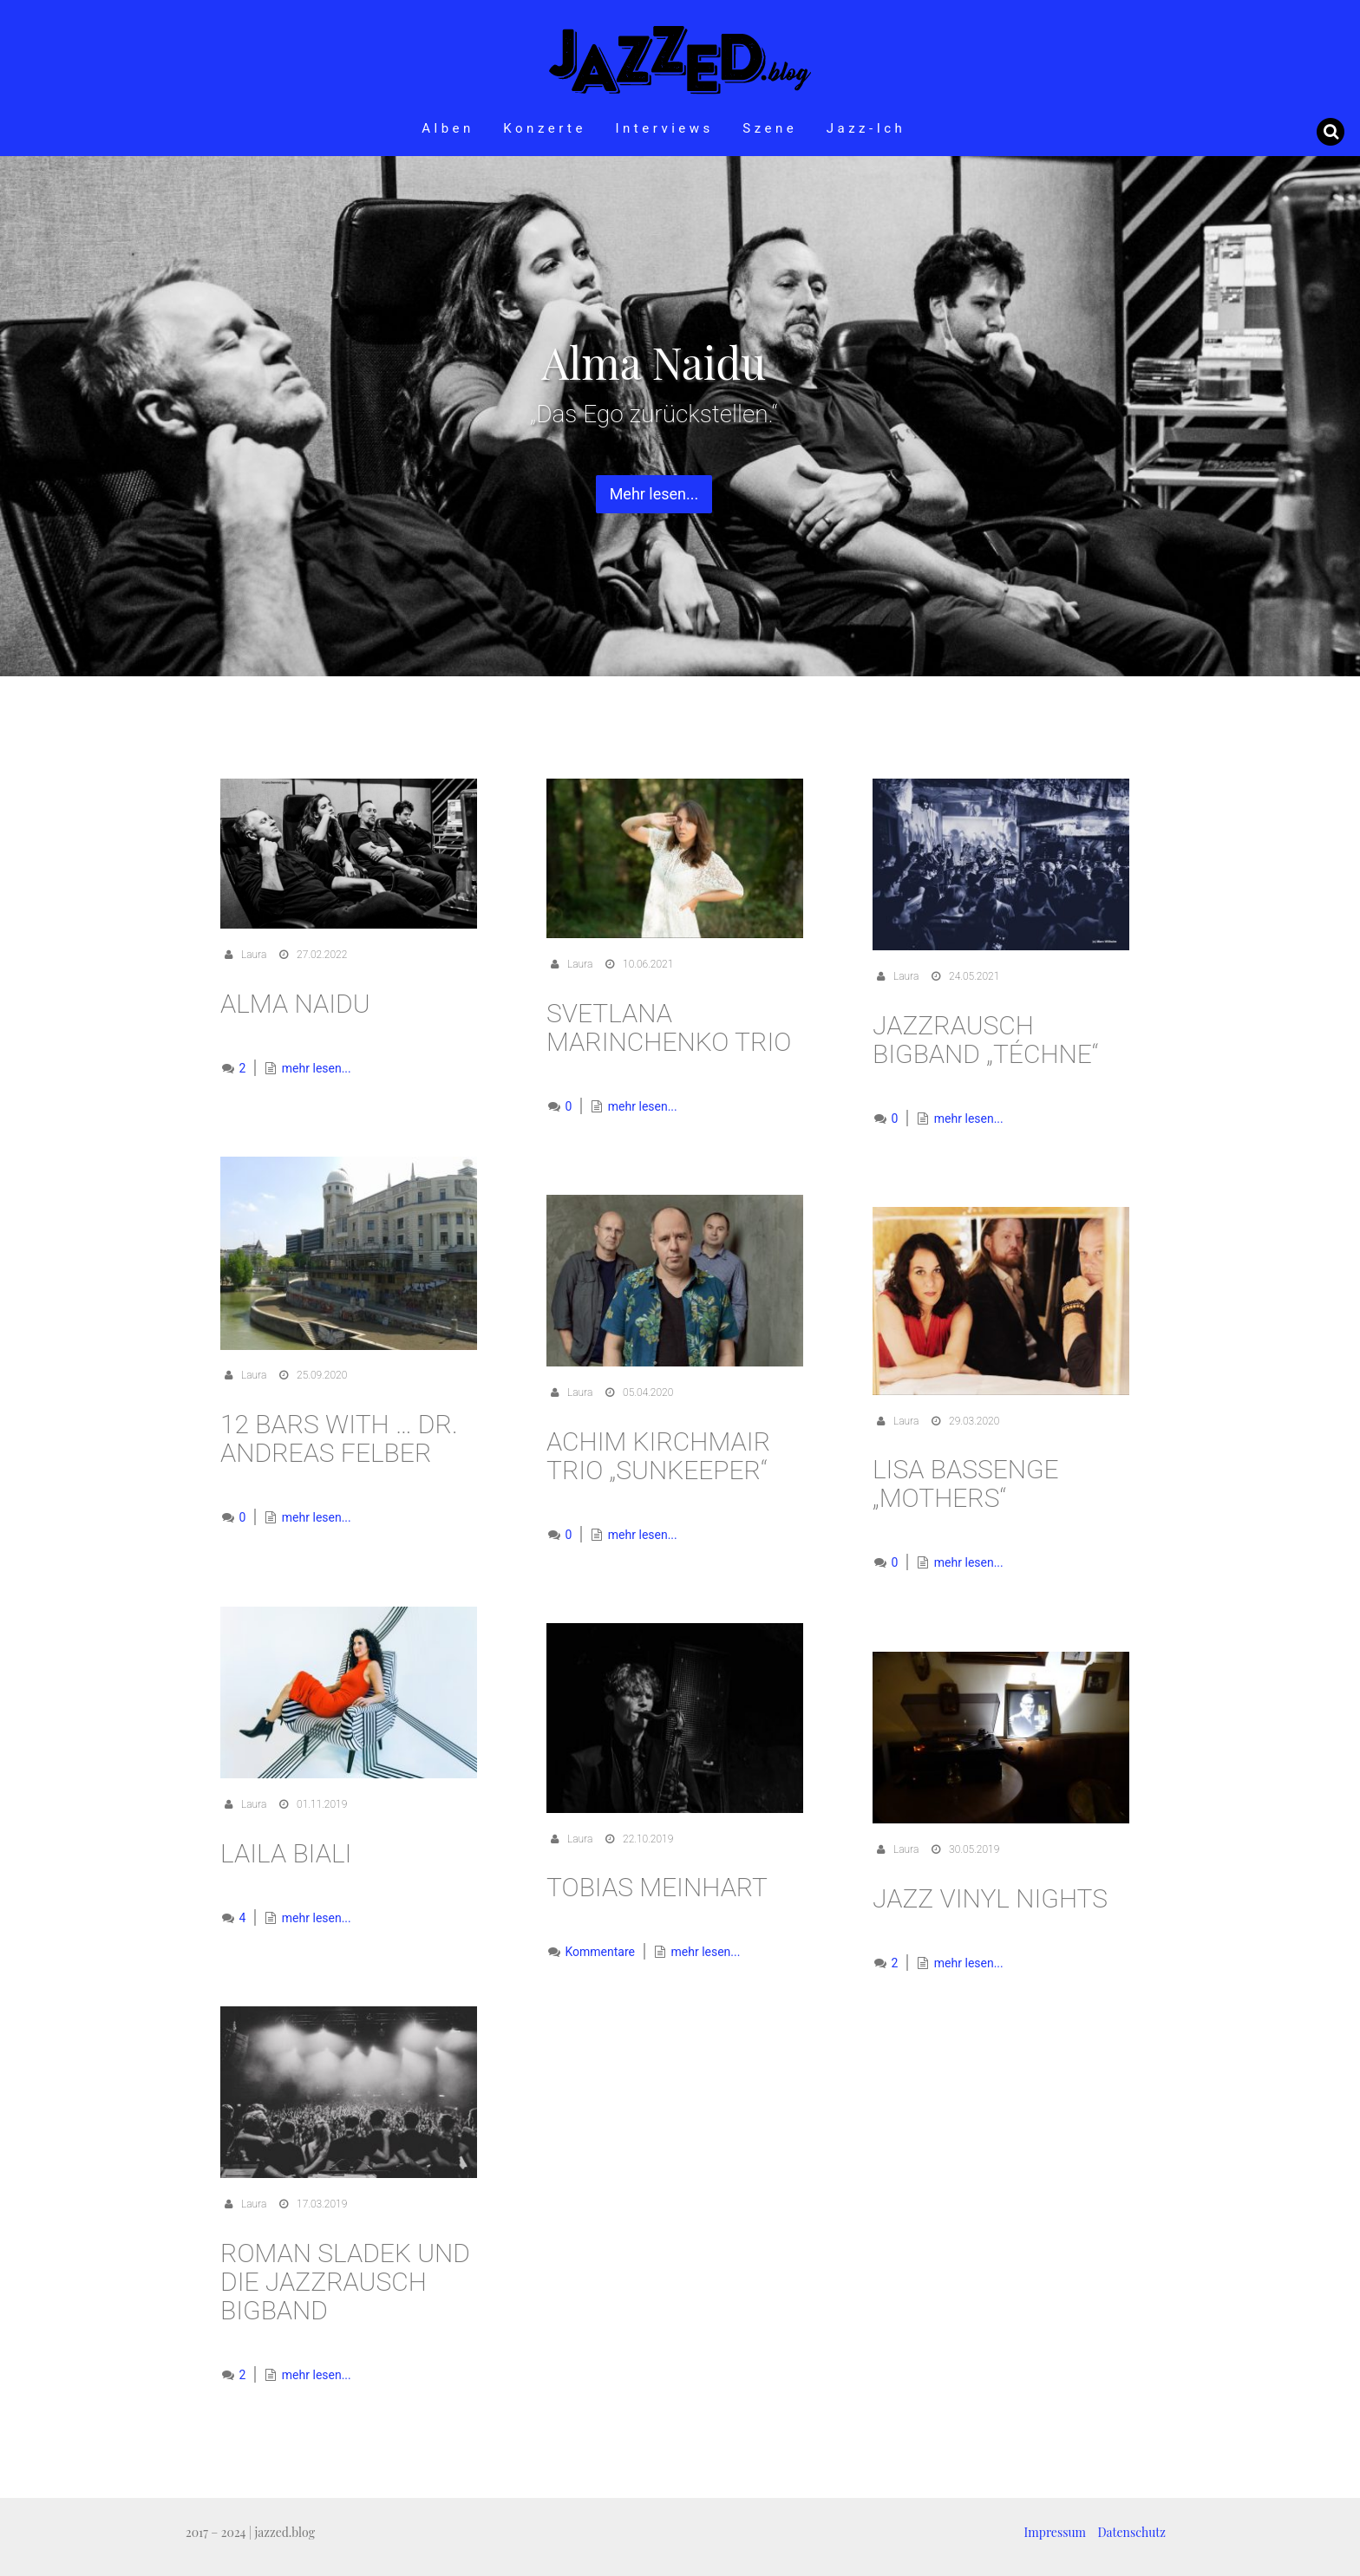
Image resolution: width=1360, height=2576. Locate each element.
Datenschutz (1132, 2532)
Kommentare (598, 1952)
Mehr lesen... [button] (654, 494)
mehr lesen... (316, 1068)
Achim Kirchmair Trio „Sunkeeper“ (658, 1455)
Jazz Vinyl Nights (990, 1898)
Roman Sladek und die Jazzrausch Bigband (345, 2281)
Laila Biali (285, 1853)
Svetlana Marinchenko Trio (668, 1027)
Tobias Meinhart (657, 1887)
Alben (448, 128)
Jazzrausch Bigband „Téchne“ (986, 1039)
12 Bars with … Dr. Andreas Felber (339, 1438)
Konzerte (544, 128)
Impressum (1055, 2532)
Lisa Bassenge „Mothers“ (966, 1483)
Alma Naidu (295, 1003)
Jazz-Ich (866, 128)
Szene (769, 128)
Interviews (664, 128)
